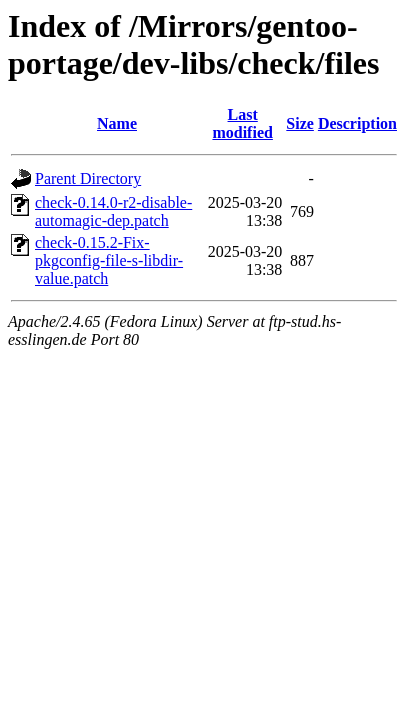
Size (300, 123)
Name (117, 123)
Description (357, 123)
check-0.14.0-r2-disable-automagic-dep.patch (113, 211)
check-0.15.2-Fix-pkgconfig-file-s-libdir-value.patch (109, 260)
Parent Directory (88, 178)
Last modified (242, 123)
